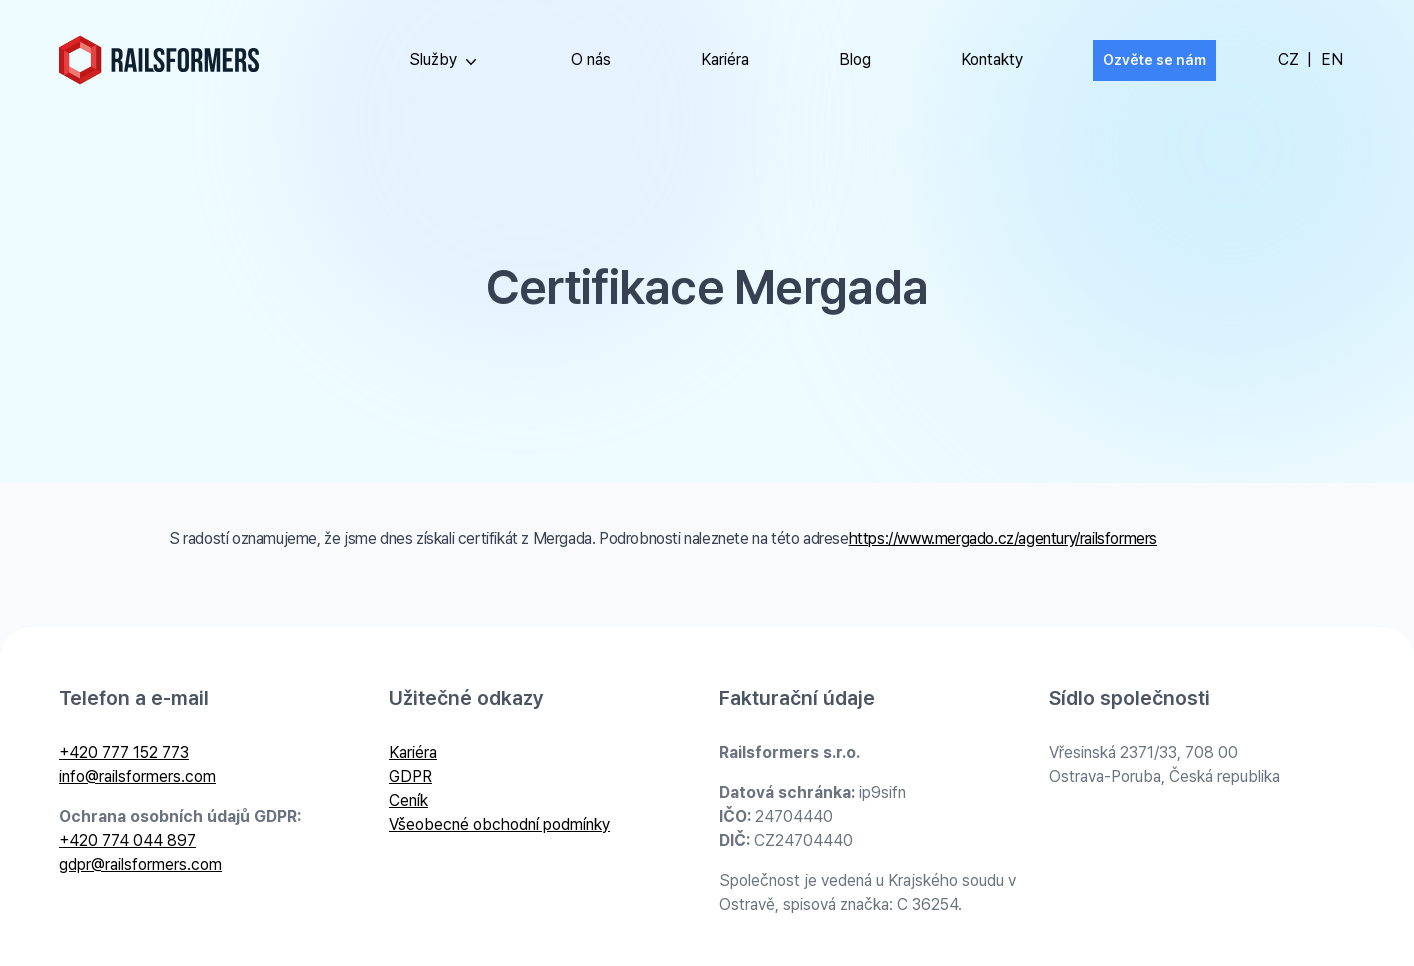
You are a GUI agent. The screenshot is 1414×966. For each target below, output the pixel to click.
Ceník (408, 800)
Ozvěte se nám (1154, 60)
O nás (591, 59)
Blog (855, 59)
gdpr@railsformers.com (140, 864)
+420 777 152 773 (124, 752)
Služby (445, 61)
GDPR (410, 776)
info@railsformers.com (137, 776)
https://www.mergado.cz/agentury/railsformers (1003, 538)
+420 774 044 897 (127, 840)
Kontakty (992, 59)
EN (1332, 59)
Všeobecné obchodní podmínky (499, 824)
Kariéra (725, 59)
